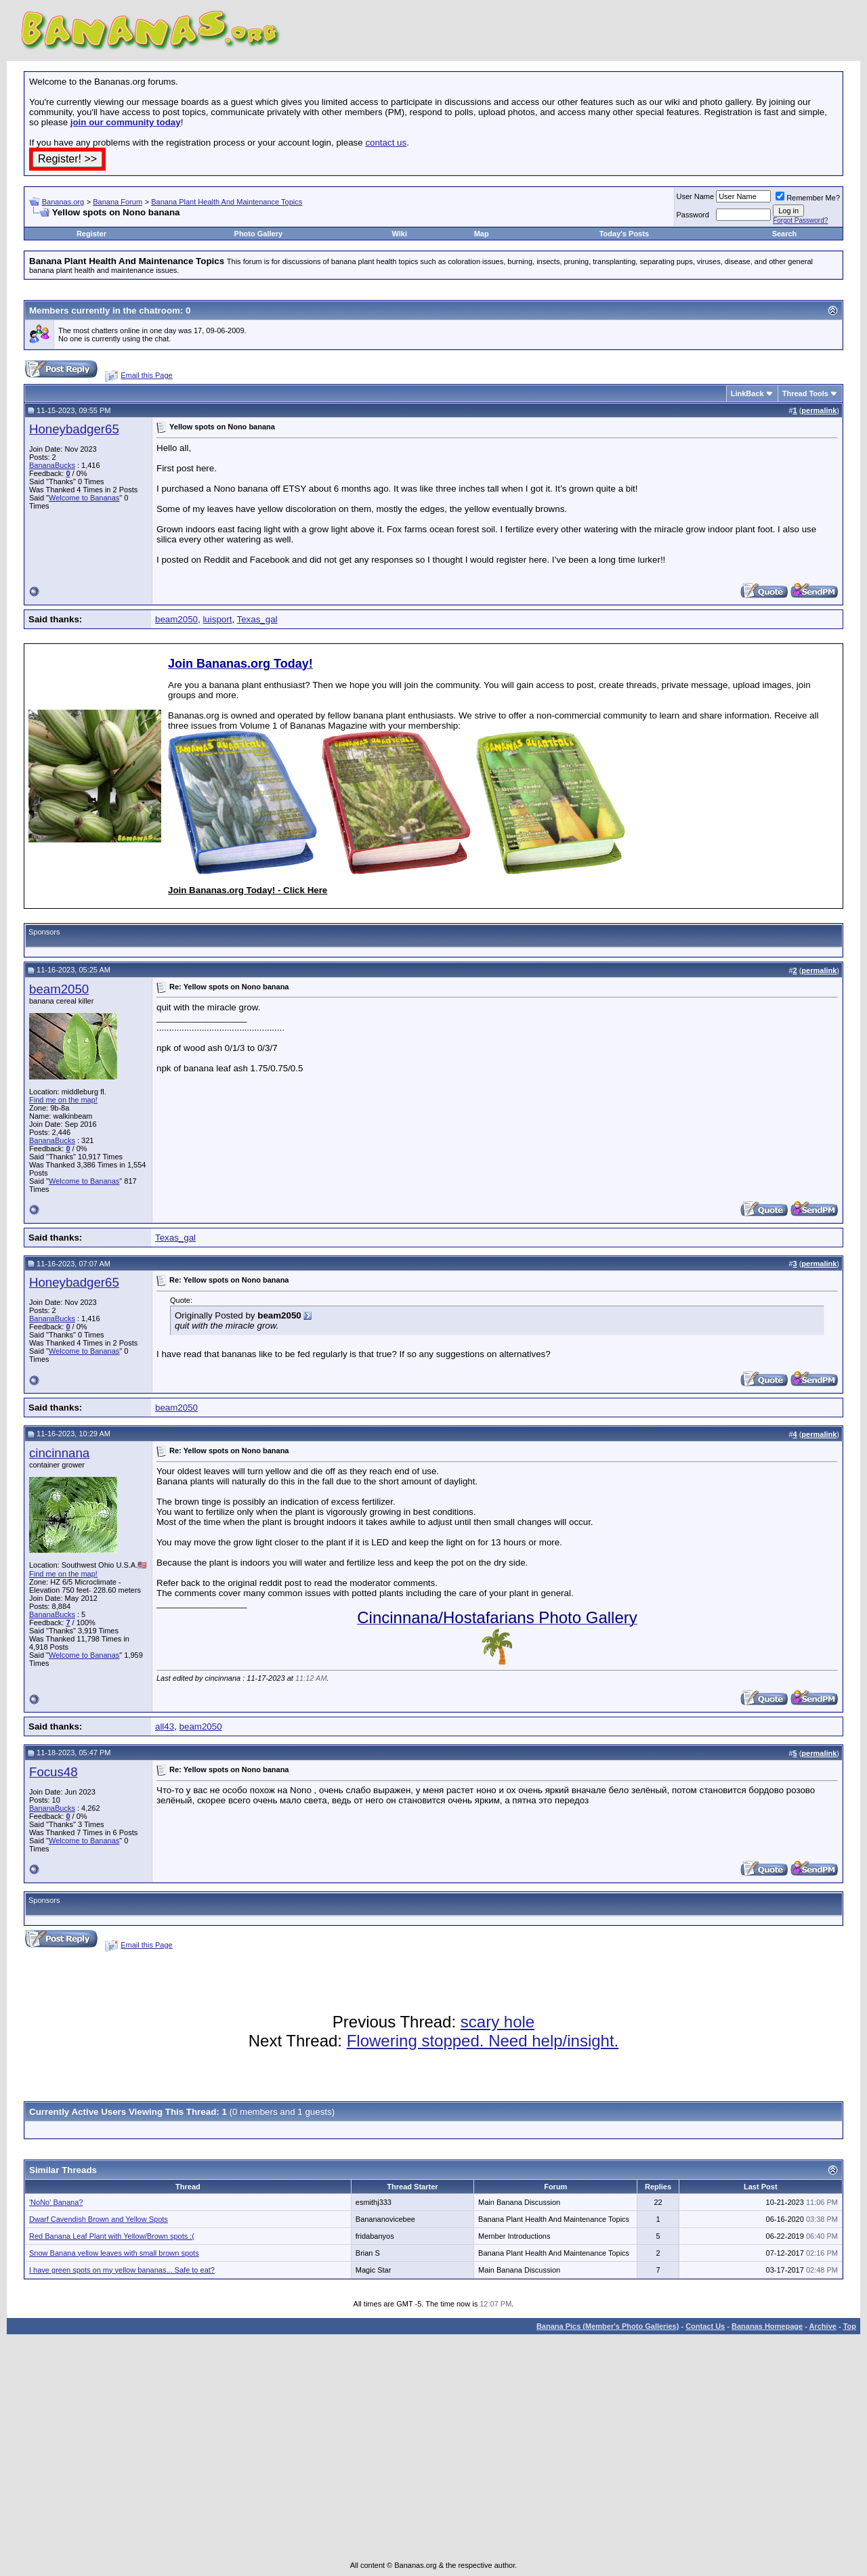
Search (784, 234)
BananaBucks (52, 465)
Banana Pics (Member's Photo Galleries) (607, 2326)
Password (693, 215)
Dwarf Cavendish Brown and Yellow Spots (98, 2219)
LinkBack (747, 393)
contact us (385, 142)
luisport (217, 619)
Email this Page (146, 375)
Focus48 (53, 1772)
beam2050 (176, 619)
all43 (164, 1726)
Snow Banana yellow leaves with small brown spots (114, 2253)
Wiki (399, 234)
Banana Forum (117, 202)
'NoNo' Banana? (56, 2202)
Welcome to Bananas (84, 498)
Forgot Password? (800, 220)
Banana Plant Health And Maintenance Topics (226, 202)
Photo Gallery (258, 234)
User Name (696, 196)
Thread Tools (805, 393)
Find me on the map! (63, 1100)
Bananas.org (63, 202)
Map (481, 234)
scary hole (497, 2022)
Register (91, 234)
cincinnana (59, 1453)
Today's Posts (624, 234)
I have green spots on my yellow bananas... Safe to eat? (122, 2270)
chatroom (159, 310)
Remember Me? (808, 198)
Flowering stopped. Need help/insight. (483, 2041)
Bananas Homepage (767, 2326)
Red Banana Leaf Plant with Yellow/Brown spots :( (111, 2236)
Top (849, 2326)
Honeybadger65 (74, 429)
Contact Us (705, 2326)
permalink (819, 410)
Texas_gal (257, 619)
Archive (823, 2326)
